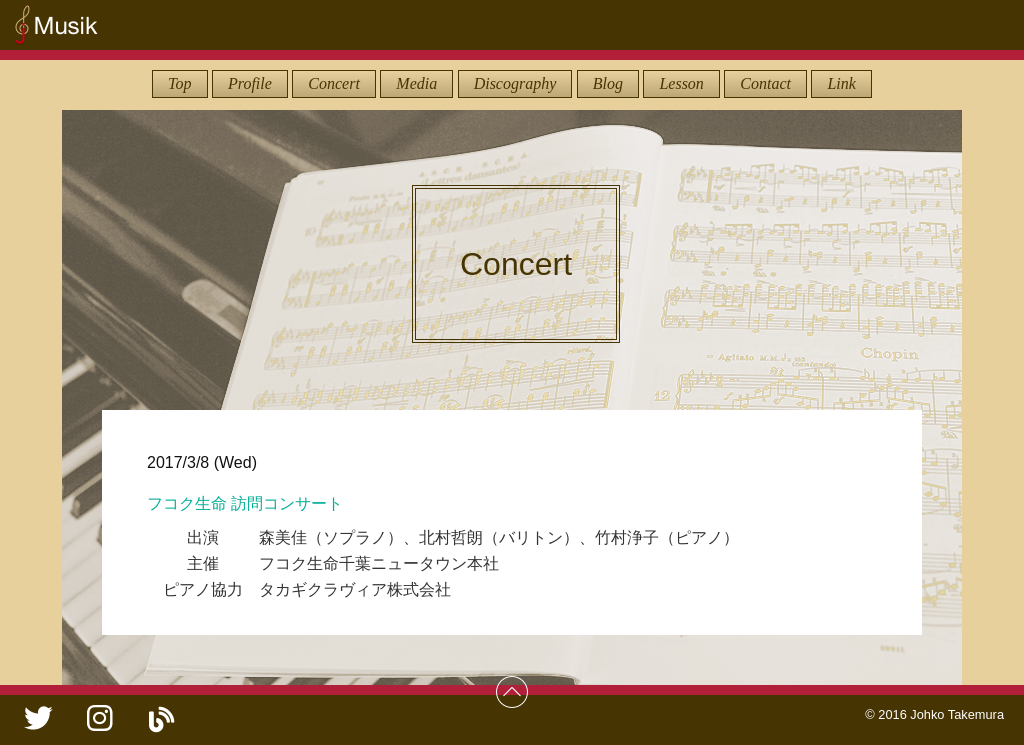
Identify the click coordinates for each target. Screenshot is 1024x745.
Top (179, 83)
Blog (608, 83)
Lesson (681, 83)
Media (416, 83)
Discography (515, 83)
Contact (765, 83)
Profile (250, 83)
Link (841, 83)
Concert (334, 83)
